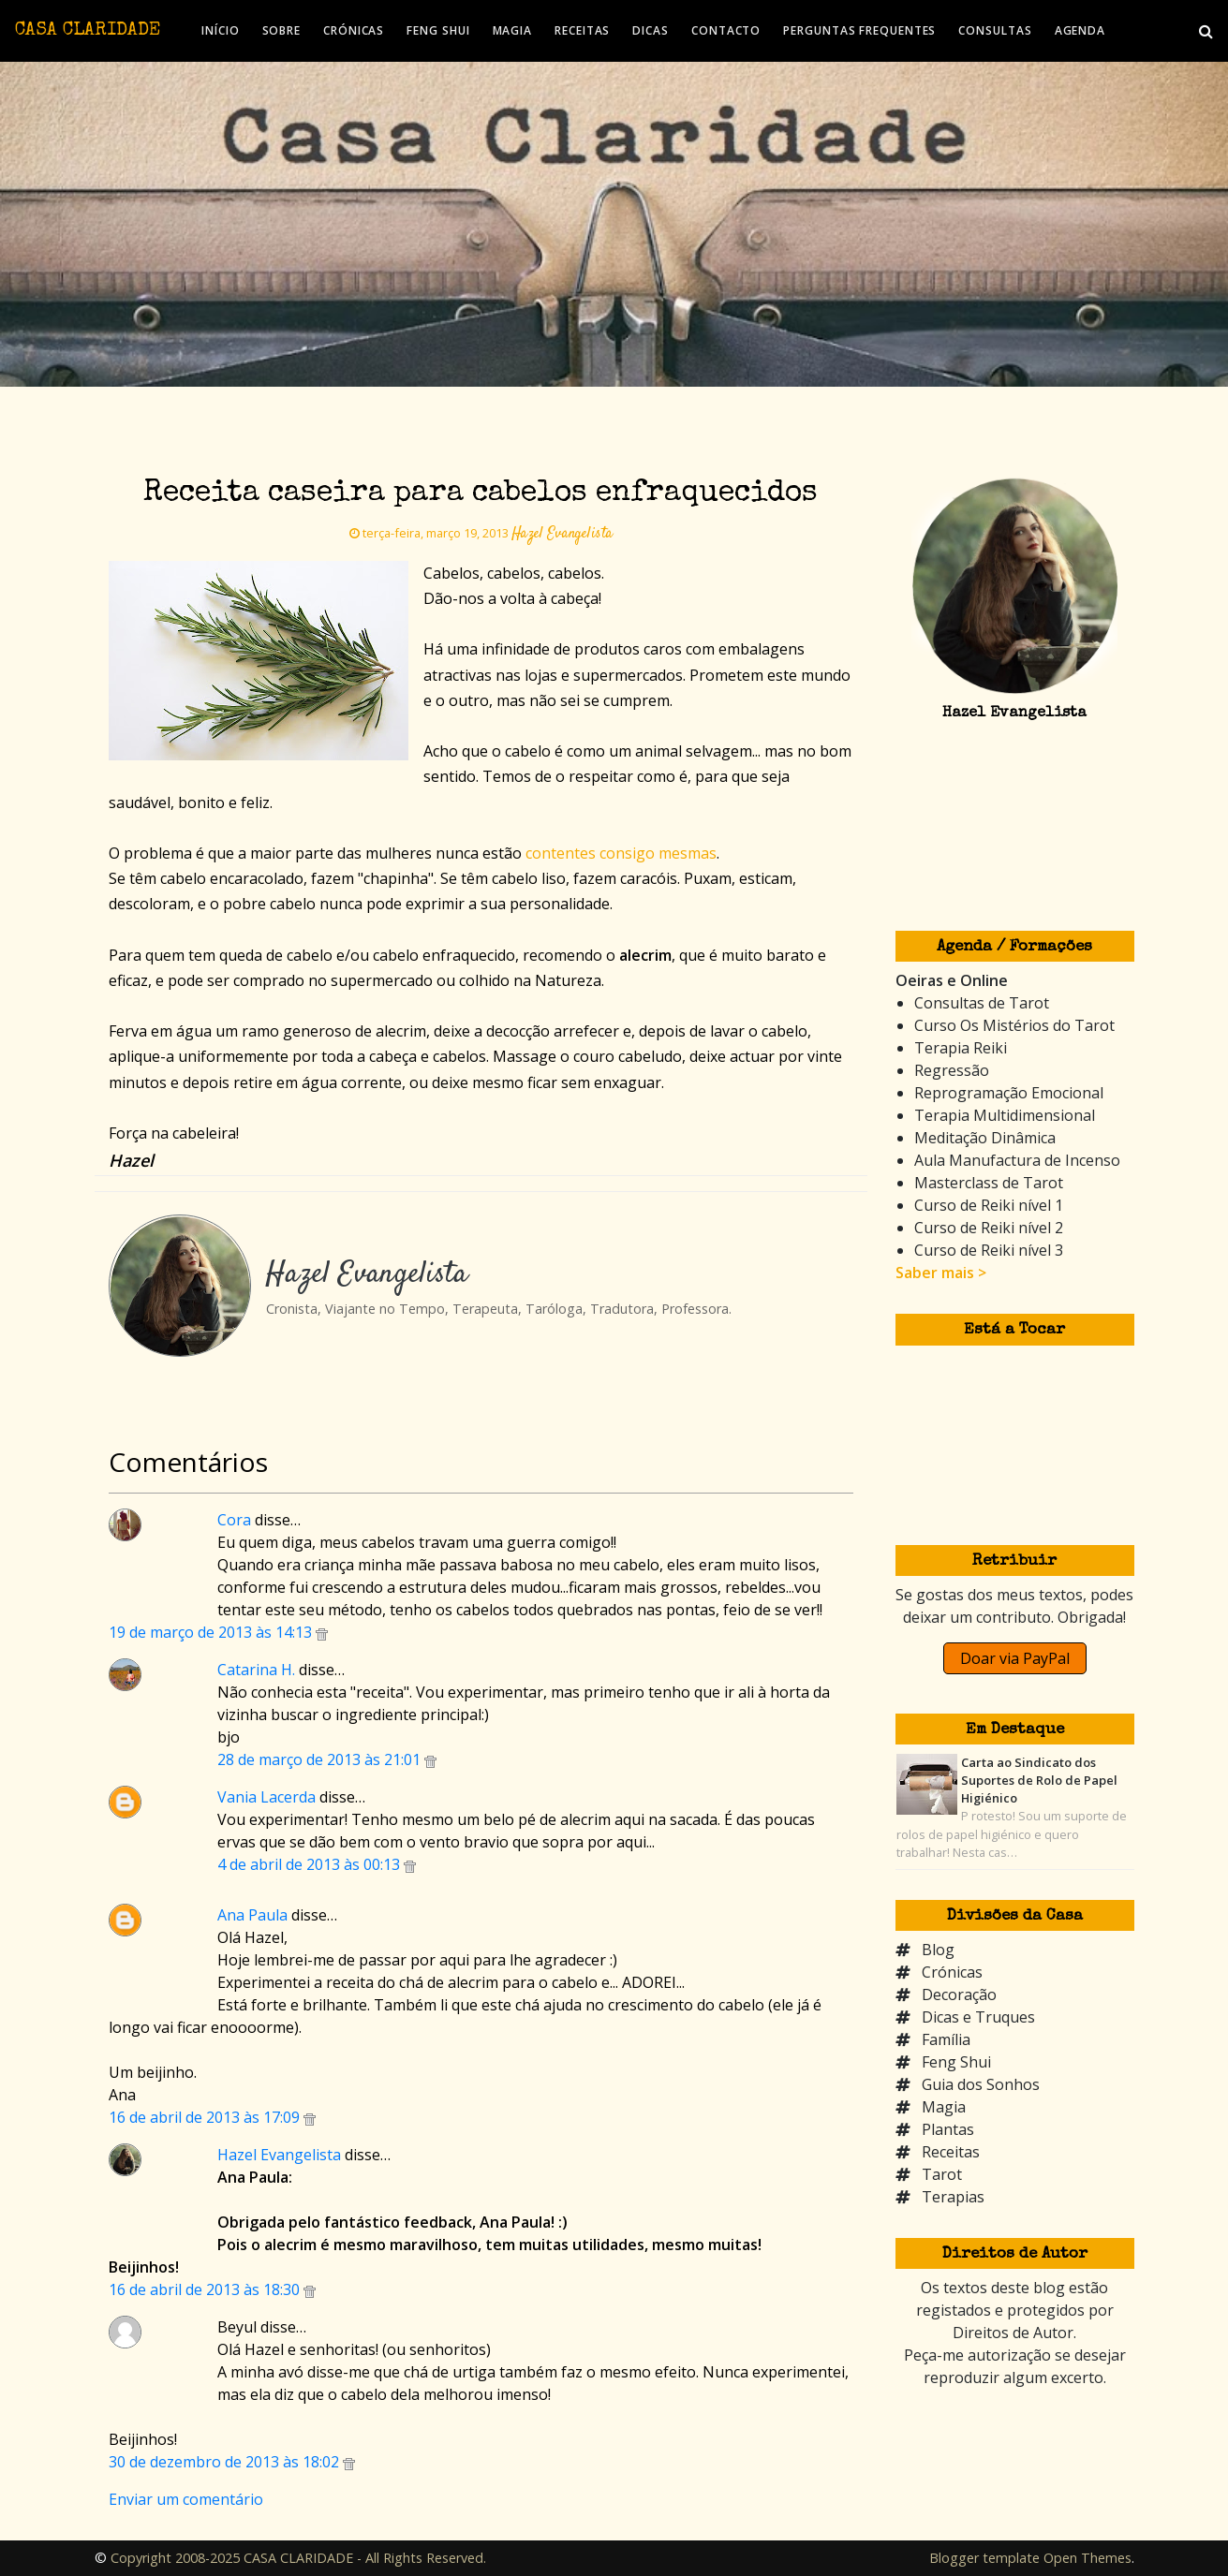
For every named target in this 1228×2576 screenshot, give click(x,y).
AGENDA (1080, 30)
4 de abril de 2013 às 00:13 (310, 1864)
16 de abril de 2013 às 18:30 (206, 2289)
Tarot (942, 2174)
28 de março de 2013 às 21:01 (320, 1759)
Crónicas (952, 1972)
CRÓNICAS (353, 30)
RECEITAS (582, 30)
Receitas (951, 2152)
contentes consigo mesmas (621, 853)
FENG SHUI (438, 30)
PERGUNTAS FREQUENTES (859, 30)
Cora (234, 1519)
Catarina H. (256, 1669)
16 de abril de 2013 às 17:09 (206, 2117)
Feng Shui (956, 2062)
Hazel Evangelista (279, 2154)
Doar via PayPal (1015, 1658)
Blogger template (984, 2558)
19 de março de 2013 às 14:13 (212, 1632)
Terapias (953, 2196)
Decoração (959, 1994)
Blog (938, 1949)
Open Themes (1087, 2558)
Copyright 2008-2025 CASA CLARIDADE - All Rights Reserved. (298, 2558)
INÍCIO (220, 30)
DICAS (650, 30)
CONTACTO (726, 30)
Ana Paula (252, 1915)
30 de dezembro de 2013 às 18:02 (226, 2461)
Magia (944, 2107)
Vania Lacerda (266, 1797)
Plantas (948, 2129)
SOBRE (282, 30)
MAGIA (513, 30)
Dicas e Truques (978, 2017)
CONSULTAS (994, 30)
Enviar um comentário (186, 2499)
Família (946, 2039)
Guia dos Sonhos (981, 2084)
